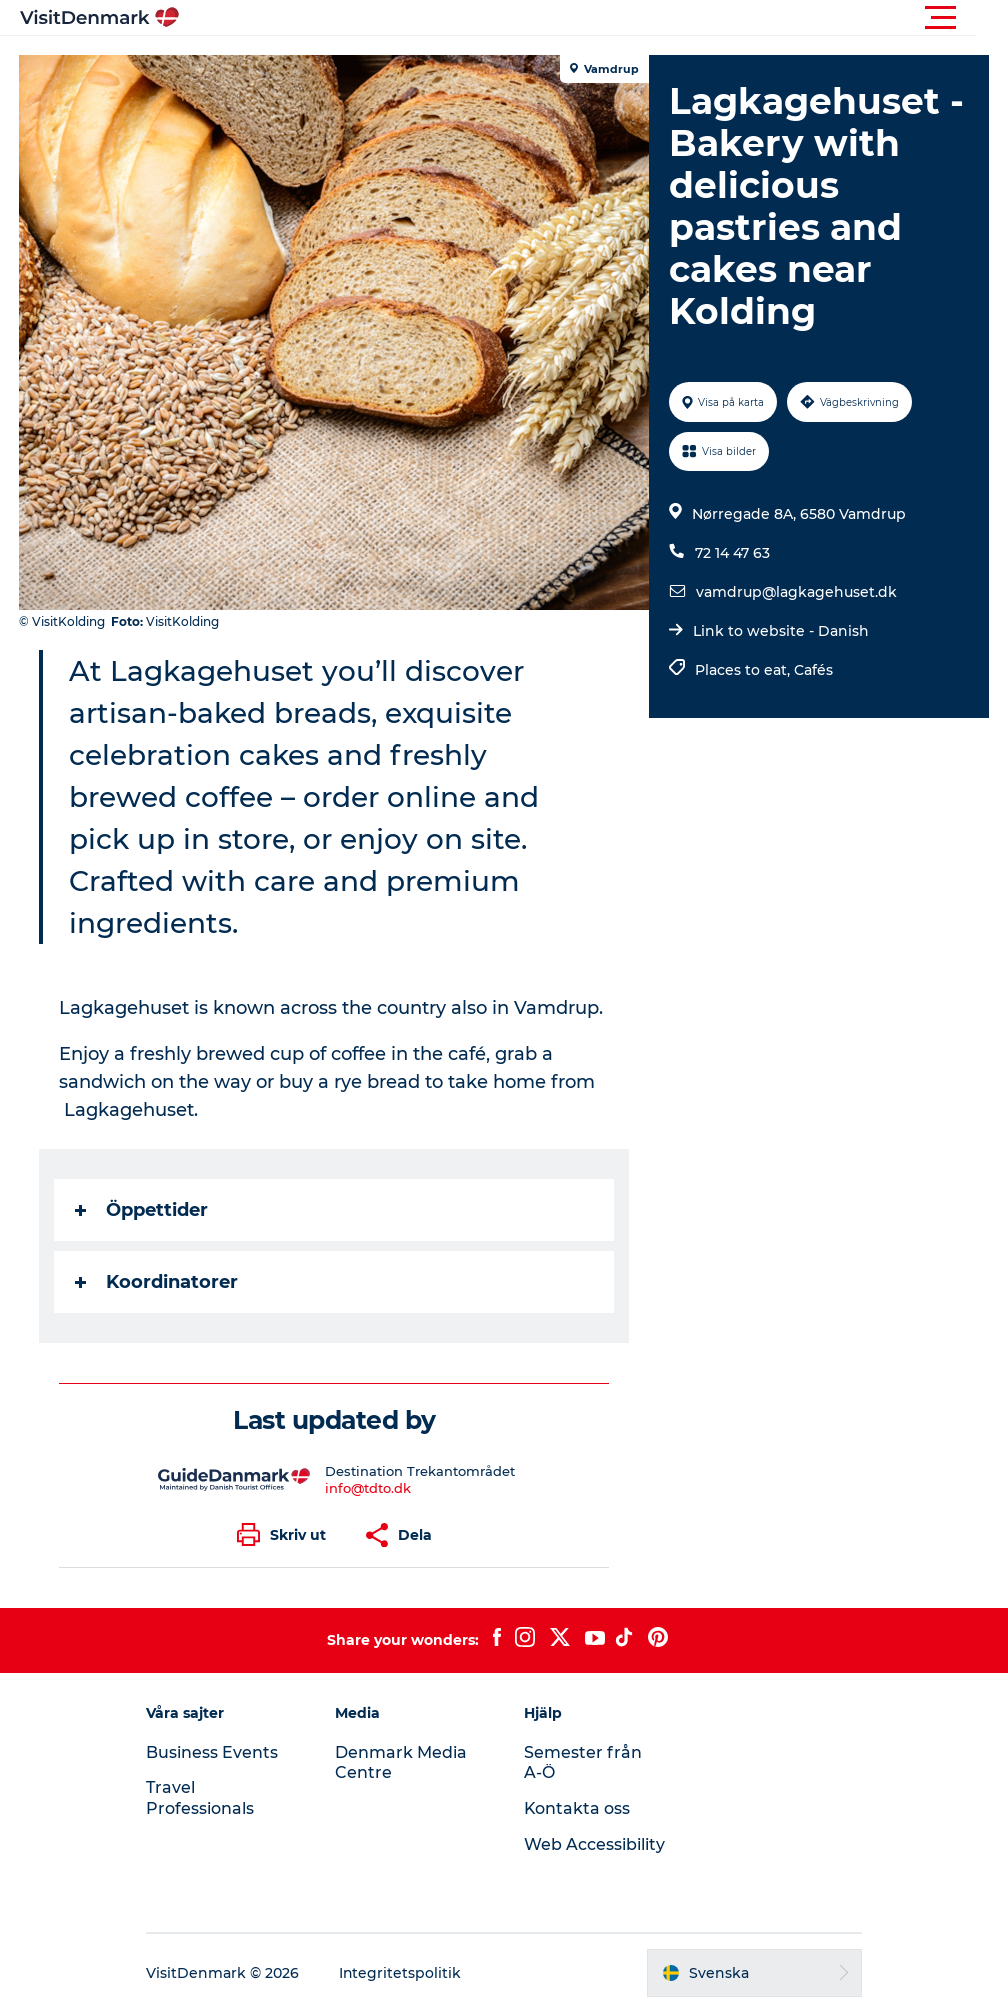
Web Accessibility (594, 1844)
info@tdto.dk (368, 1488)
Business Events (216, 1752)
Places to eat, (744, 670)
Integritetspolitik (404, 1973)
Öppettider (142, 1210)
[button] (594, 18)
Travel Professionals (204, 1798)
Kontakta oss (577, 1808)
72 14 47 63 (732, 553)
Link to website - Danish (781, 631)
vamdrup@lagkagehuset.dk (796, 592)
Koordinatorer (157, 1282)
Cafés (813, 670)
